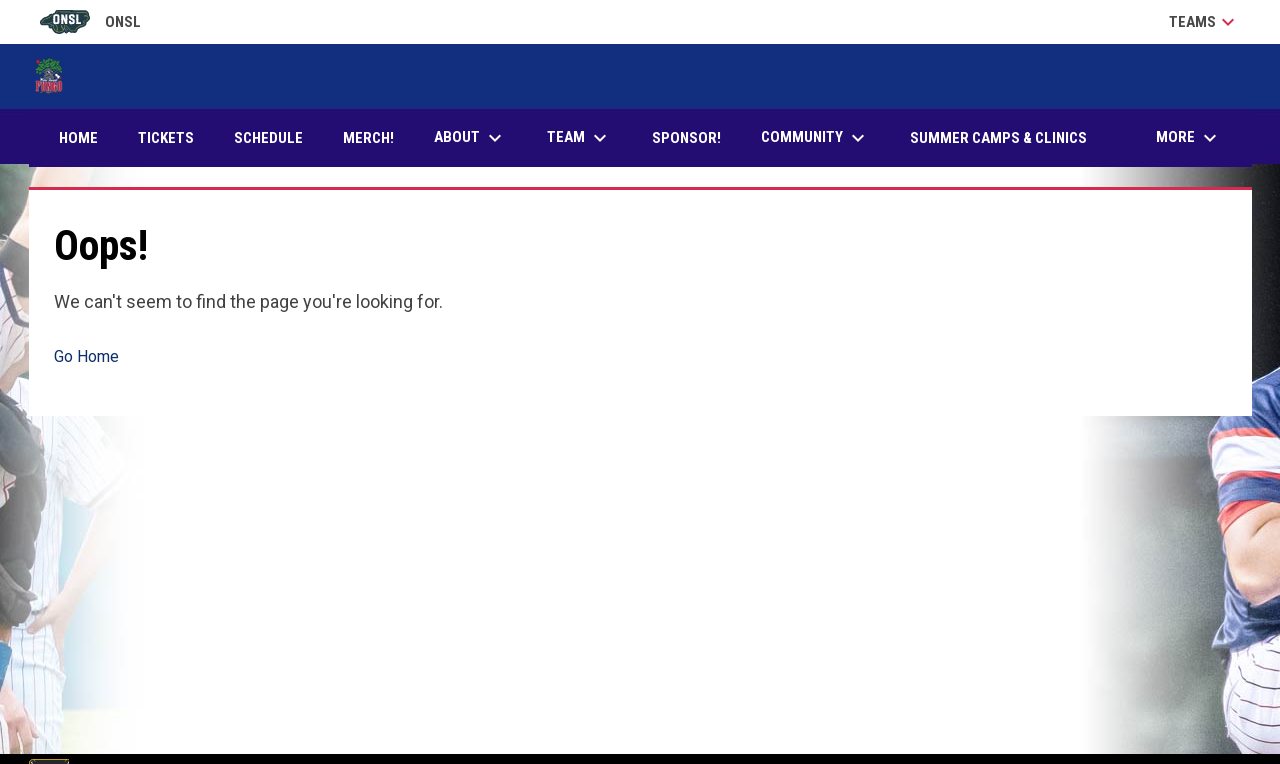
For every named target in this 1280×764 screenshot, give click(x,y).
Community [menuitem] (815, 138)
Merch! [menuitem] (376, 137)
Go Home (86, 356)
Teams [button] (1204, 22)
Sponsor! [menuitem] (694, 137)
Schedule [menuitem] (268, 138)
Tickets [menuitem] (173, 137)
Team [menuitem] (579, 138)
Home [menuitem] (78, 138)
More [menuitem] (1189, 138)
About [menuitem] (470, 138)
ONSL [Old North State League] (90, 22)
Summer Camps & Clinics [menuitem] (998, 138)
